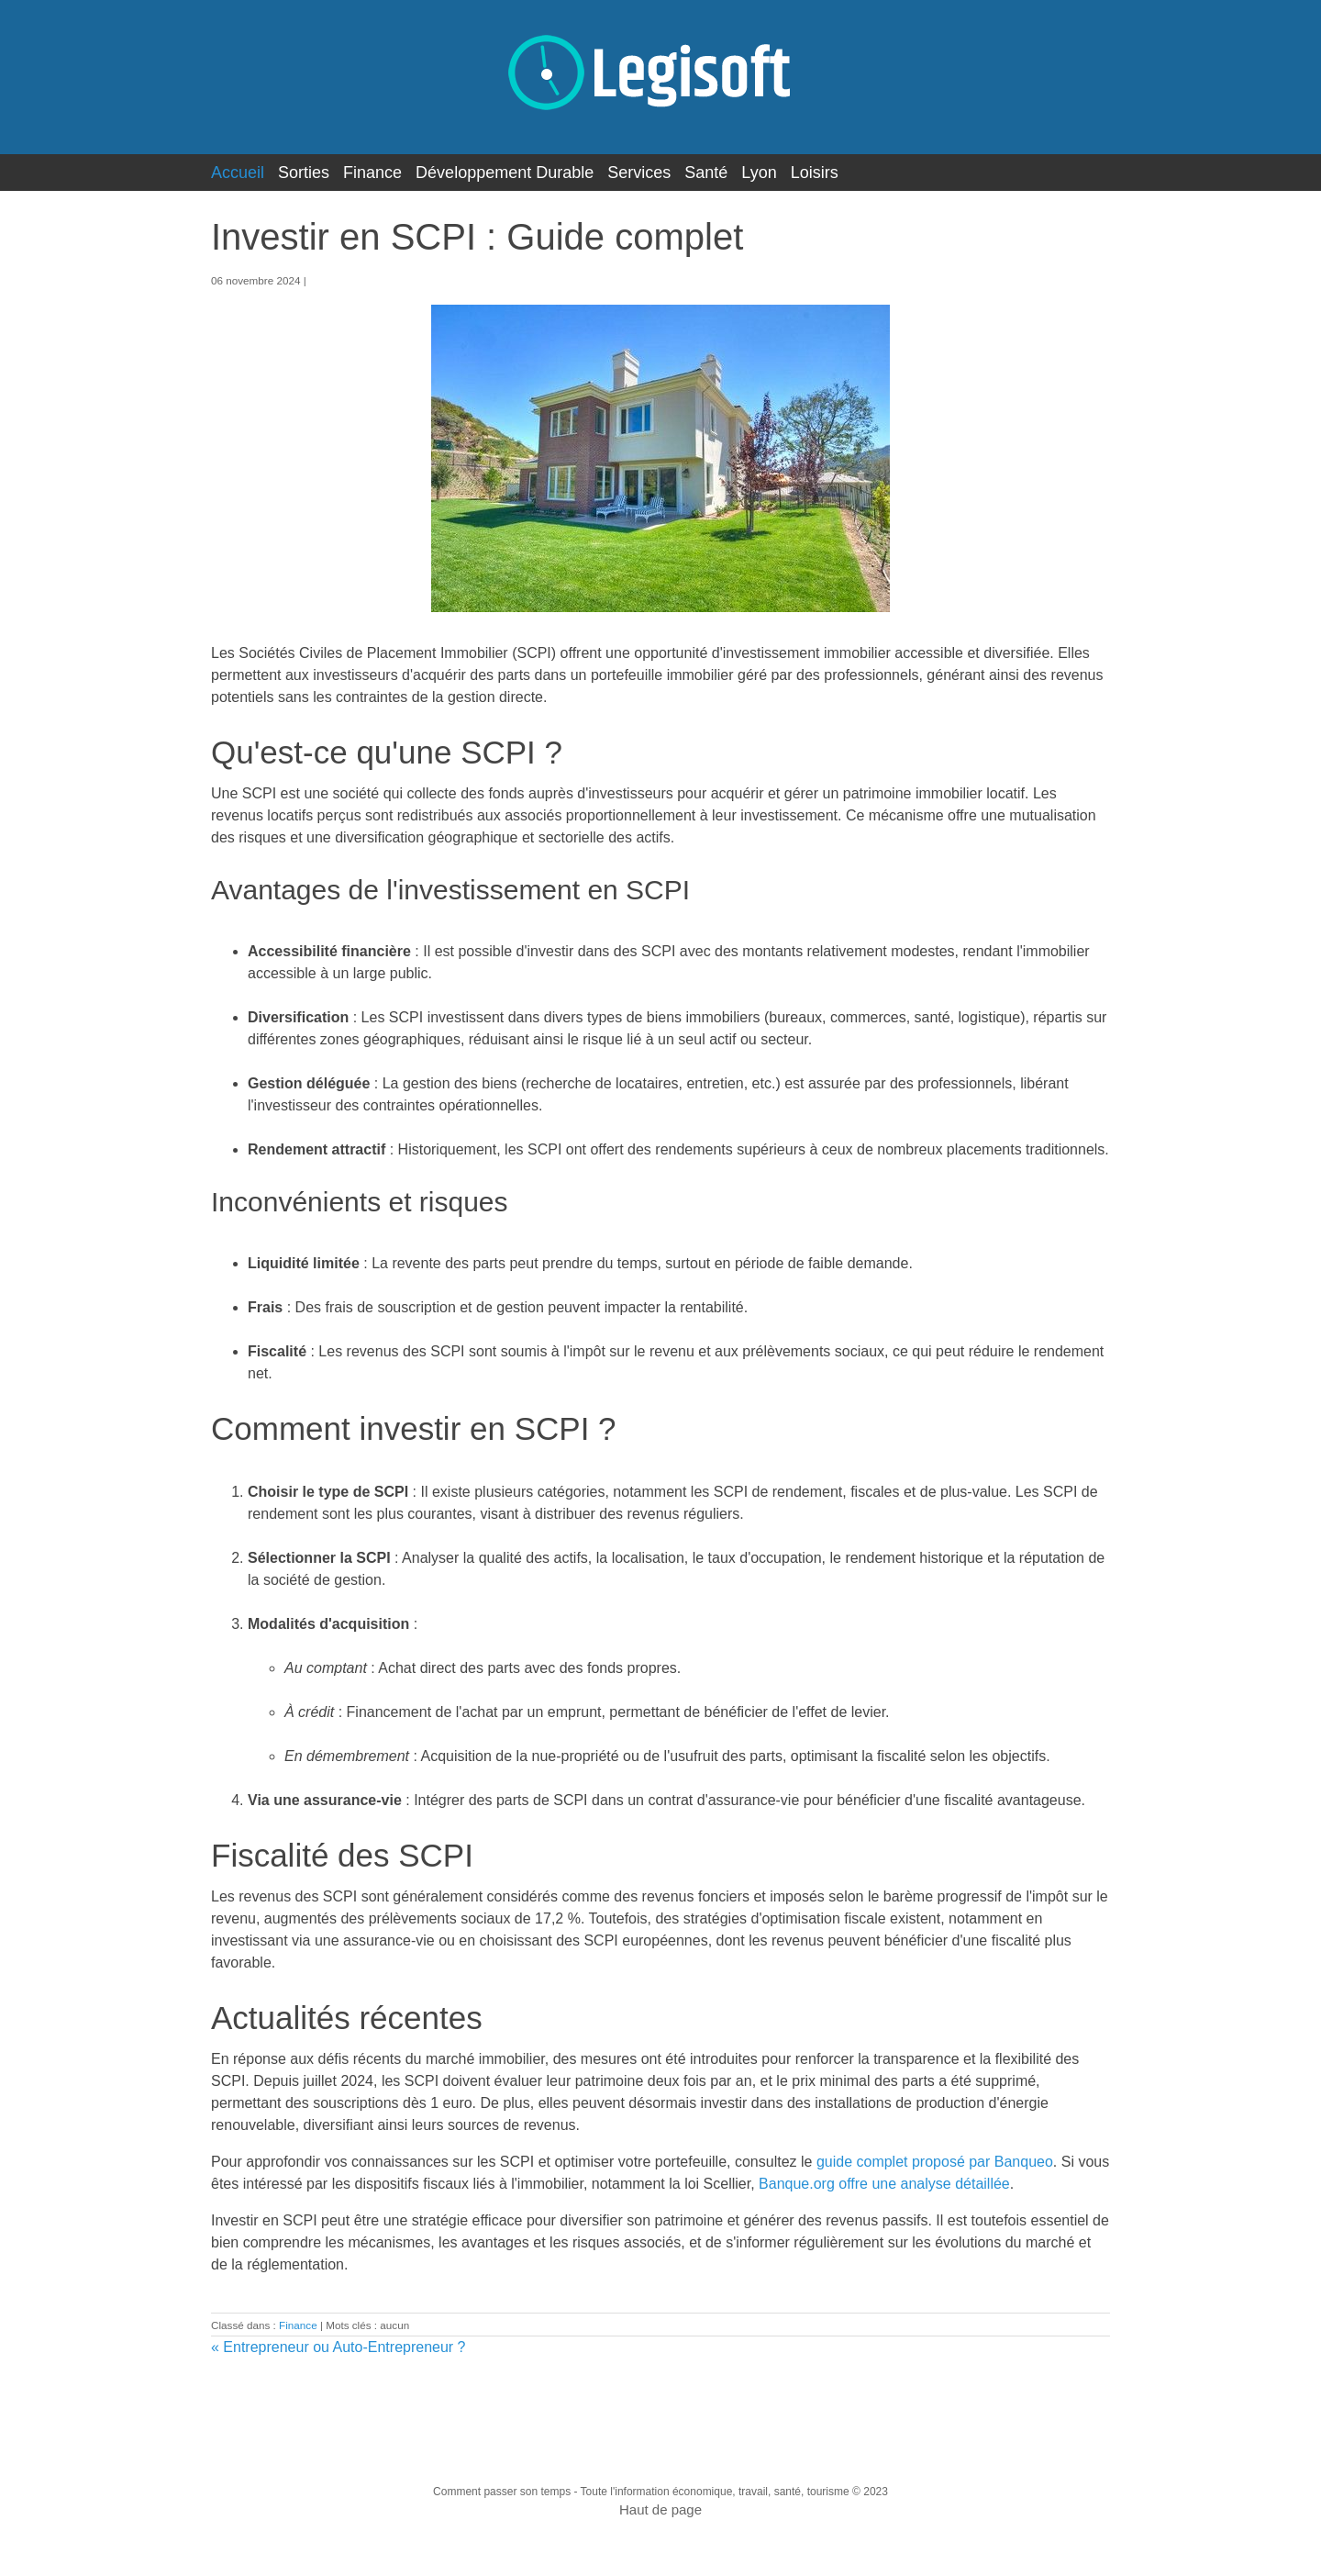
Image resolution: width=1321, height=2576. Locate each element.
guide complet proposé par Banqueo (934, 2161)
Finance (372, 172)
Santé (705, 172)
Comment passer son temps (502, 2491)
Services (639, 172)
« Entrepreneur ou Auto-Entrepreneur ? (338, 2347)
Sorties (303, 172)
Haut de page (660, 2509)
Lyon (758, 172)
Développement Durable (505, 172)
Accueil (237, 172)
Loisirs (814, 172)
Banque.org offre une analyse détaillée (884, 2183)
